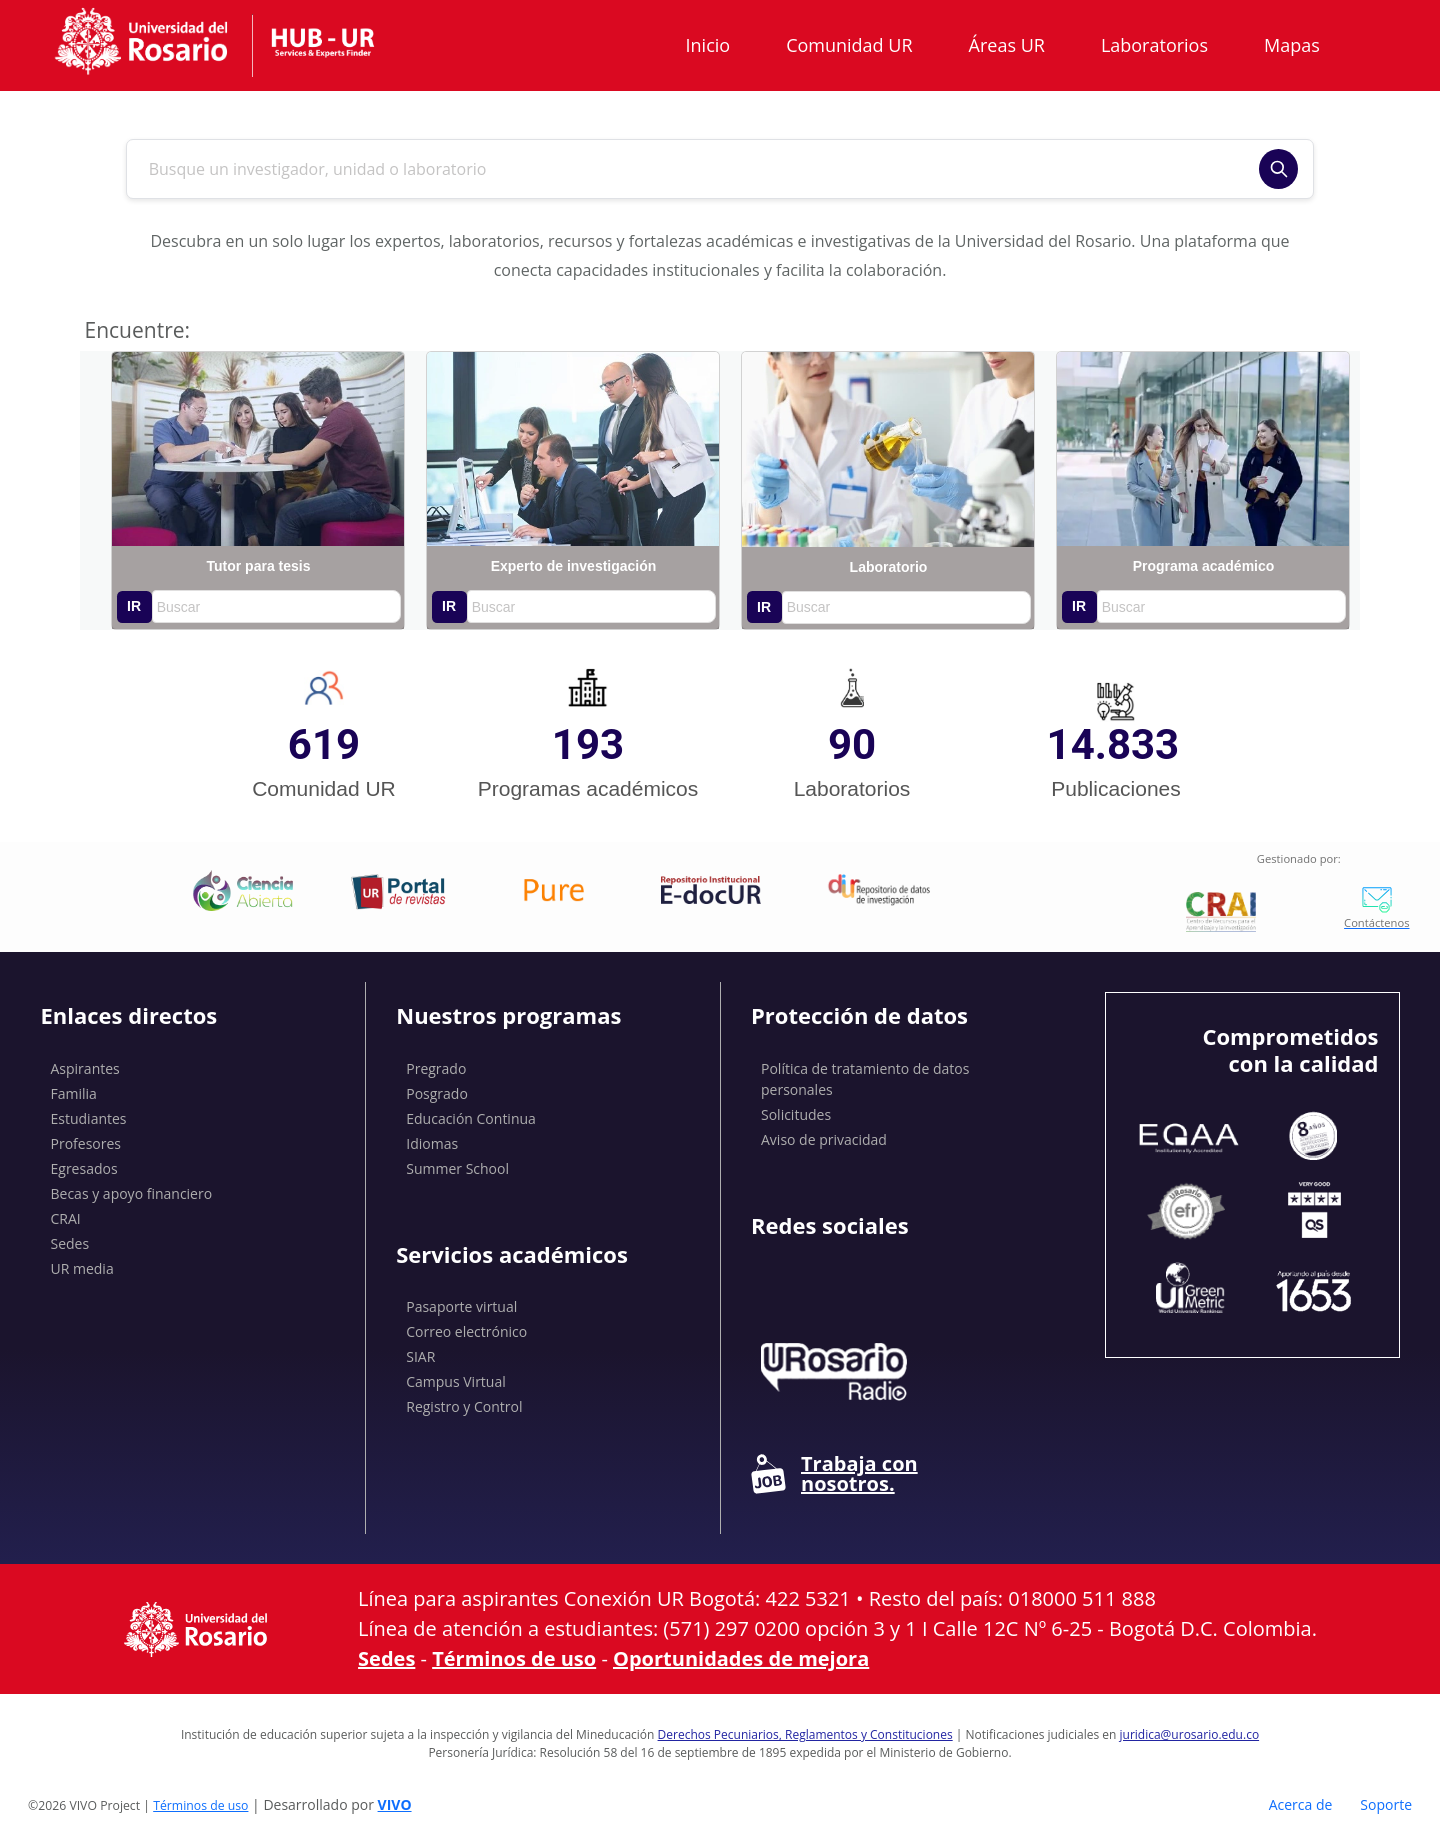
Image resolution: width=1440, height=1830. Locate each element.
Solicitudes (796, 1114)
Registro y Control (464, 1406)
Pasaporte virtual (461, 1306)
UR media (82, 1268)
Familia (74, 1093)
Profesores (86, 1143)
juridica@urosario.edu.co (1190, 1734)
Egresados (84, 1168)
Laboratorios (1154, 45)
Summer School (457, 1168)
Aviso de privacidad (824, 1139)
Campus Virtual (456, 1381)
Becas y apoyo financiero (132, 1193)
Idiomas (432, 1143)
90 (852, 745)
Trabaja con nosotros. (834, 1474)
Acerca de (1301, 1804)
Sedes (70, 1243)
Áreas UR (1007, 45)
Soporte (1386, 1804)
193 (588, 745)
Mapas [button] (1294, 45)
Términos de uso (514, 1658)
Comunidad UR (849, 45)
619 (324, 745)
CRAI (66, 1218)
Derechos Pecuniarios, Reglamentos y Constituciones (805, 1734)
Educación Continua (471, 1118)
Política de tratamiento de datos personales (865, 1079)
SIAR (420, 1356)
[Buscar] (1278, 169)
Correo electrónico (466, 1331)
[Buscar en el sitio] (701, 169)
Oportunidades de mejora (741, 1658)
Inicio (708, 45)
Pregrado (436, 1068)
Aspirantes (85, 1068)
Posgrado (437, 1093)
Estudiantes (89, 1118)
